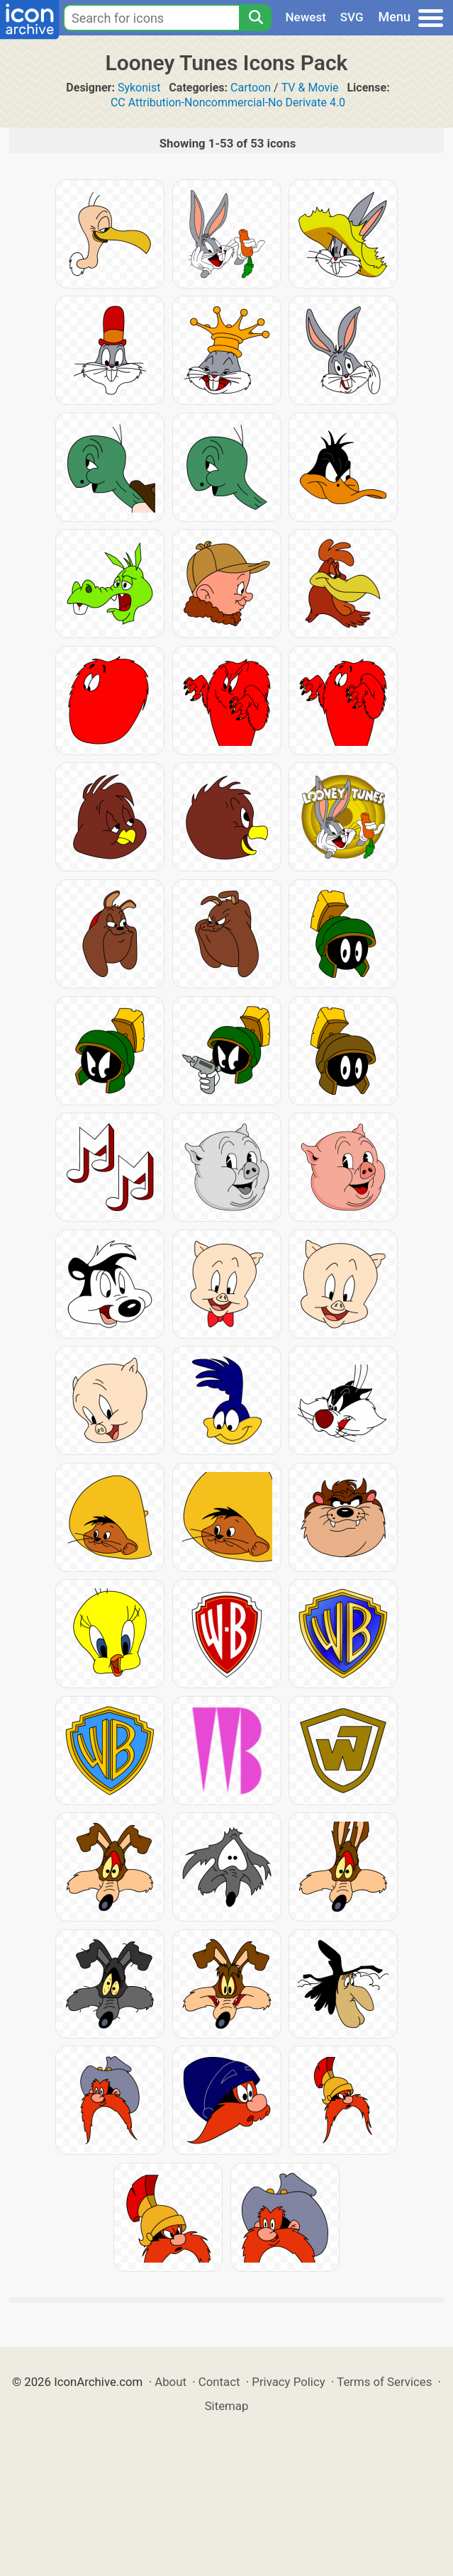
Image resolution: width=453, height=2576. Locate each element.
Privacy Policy (288, 2382)
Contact (219, 2382)
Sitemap (227, 2406)
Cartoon (250, 87)
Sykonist (139, 87)
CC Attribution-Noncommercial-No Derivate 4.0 (228, 102)
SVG (352, 17)
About (170, 2382)
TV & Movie (310, 87)
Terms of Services (384, 2382)
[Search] (255, 17)
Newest (306, 17)
